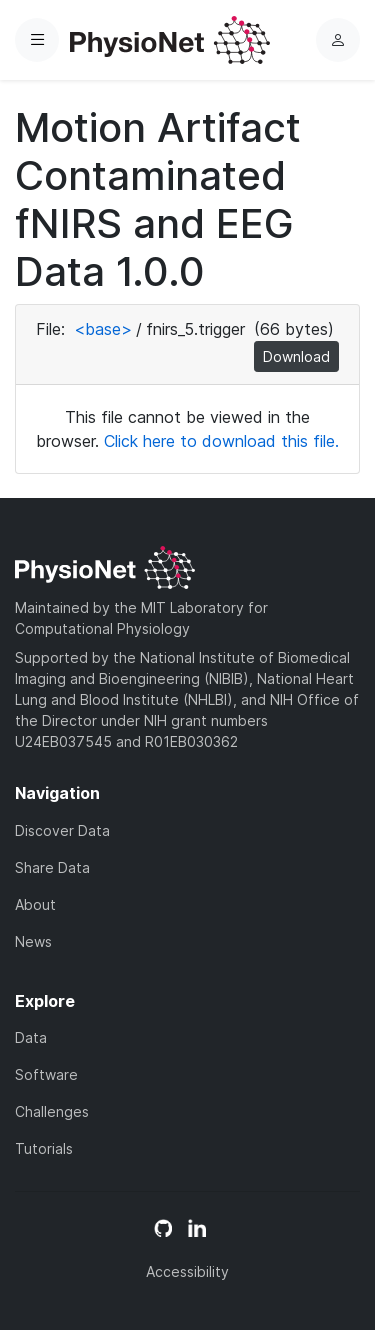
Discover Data (62, 830)
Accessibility (187, 1271)
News (33, 941)
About (35, 904)
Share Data (52, 867)
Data (31, 1037)
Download (296, 356)
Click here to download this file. (221, 441)
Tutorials (44, 1148)
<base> (103, 329)
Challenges (52, 1111)
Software (46, 1074)
